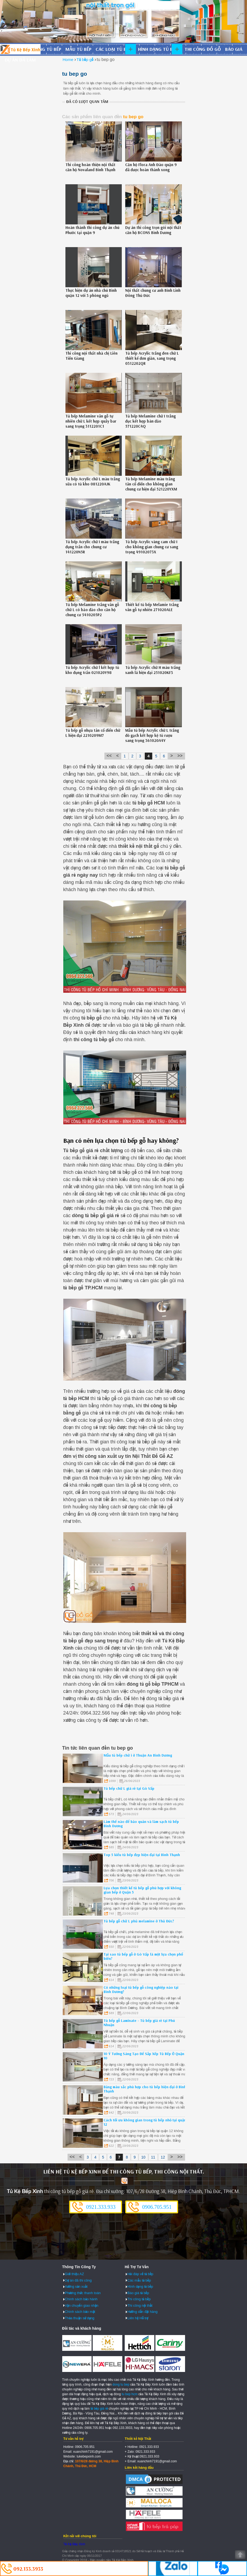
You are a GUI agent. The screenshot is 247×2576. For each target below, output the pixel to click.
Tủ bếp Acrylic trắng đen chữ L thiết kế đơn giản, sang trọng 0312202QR (152, 358)
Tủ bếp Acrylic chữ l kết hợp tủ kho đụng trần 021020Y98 (92, 670)
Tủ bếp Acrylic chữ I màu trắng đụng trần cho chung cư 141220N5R (92, 546)
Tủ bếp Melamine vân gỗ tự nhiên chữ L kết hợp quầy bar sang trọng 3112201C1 (90, 421)
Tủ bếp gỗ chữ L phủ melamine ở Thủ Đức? (139, 1921)
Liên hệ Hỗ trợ (137, 2318)
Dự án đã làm (20, 60)
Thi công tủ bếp (139, 2299)
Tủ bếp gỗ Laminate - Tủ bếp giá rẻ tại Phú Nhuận (139, 2022)
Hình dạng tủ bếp (158, 49)
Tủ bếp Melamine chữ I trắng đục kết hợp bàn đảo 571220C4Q (150, 421)
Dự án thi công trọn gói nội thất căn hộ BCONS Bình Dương (153, 230)
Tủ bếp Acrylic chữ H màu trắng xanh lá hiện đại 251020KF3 (152, 670)
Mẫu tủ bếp (78, 49)
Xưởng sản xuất (76, 2286)
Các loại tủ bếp (113, 49)
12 (163, 2157)
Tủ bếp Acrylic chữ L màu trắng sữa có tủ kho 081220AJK (92, 481)
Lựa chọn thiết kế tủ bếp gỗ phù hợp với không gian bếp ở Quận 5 (142, 1890)
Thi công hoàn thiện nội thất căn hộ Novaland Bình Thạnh (90, 167)
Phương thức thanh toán (83, 2293)
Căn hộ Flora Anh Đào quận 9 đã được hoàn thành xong (151, 167)
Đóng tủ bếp (47, 49)
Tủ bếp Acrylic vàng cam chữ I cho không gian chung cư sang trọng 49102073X (151, 546)
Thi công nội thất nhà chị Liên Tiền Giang (91, 356)
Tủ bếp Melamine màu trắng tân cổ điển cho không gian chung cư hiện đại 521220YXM (151, 484)
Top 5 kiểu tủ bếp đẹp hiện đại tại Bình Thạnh (142, 1854)
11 (153, 2157)
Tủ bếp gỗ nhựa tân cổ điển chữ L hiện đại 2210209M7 (92, 733)
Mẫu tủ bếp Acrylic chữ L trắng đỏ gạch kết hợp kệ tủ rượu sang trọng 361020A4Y (152, 735)
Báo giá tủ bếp (138, 2293)
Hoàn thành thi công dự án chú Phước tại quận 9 (92, 230)
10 (143, 2157)
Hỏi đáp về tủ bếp (140, 2274)
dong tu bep (120, 2384)
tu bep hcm (130, 2394)
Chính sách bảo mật (80, 2312)
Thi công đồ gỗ (203, 49)
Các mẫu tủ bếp (139, 2280)
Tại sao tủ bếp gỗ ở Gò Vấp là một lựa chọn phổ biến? (143, 1956)
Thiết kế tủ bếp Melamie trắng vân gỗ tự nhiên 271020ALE (152, 607)
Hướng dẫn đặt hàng (142, 2312)
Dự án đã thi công (78, 2280)
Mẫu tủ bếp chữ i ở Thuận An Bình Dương (138, 1755)
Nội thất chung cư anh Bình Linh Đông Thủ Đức (153, 293)
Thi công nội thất (139, 2305)
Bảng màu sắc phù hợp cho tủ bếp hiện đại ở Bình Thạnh (145, 2089)
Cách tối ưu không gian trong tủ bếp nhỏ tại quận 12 (145, 2122)
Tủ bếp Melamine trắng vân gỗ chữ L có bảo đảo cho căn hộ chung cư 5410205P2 (92, 609)
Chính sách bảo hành (81, 2299)
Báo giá (233, 49)
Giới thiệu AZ (74, 2274)
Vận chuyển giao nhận (82, 2305)
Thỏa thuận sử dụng (80, 2318)
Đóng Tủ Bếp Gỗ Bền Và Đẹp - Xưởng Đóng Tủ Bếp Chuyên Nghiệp (20, 49)
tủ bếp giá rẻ (99, 2408)
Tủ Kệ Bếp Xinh (74, 2544)
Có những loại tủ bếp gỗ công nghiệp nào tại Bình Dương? (141, 1989)
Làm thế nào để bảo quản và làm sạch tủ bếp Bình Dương (141, 1823)
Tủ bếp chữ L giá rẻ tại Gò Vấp (129, 1788)
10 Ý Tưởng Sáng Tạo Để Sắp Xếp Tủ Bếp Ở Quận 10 (144, 2055)
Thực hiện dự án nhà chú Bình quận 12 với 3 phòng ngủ (91, 293)
